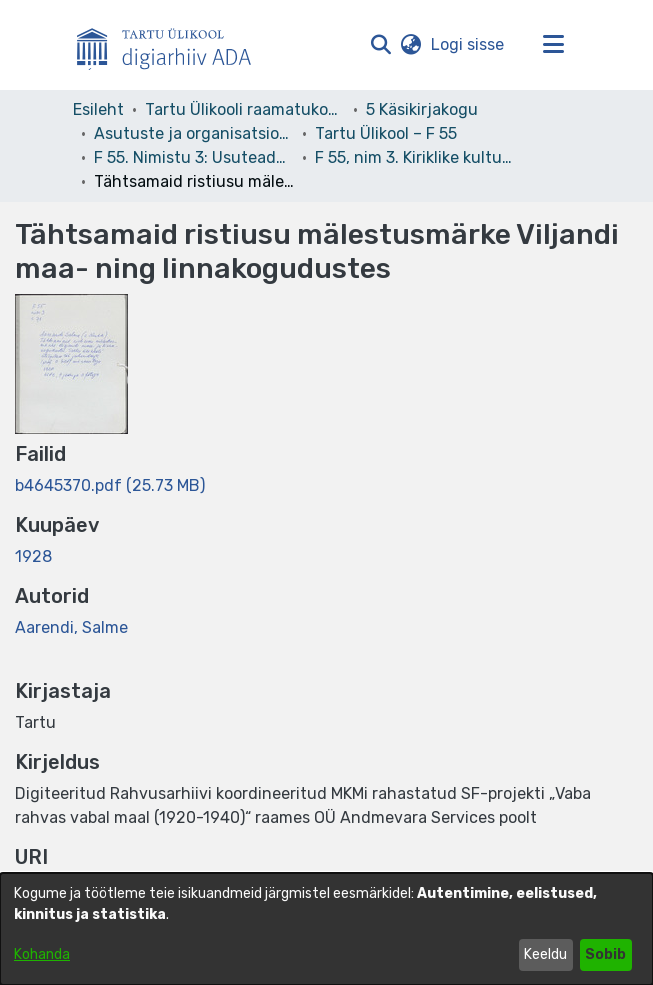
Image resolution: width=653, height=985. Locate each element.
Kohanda (42, 954)
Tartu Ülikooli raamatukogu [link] (245, 109)
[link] (110, 485)
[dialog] (326, 929)
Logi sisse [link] (468, 44)
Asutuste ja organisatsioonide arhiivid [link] (194, 133)
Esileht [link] (98, 109)
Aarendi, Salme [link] (71, 627)
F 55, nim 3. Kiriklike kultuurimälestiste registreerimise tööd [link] (415, 157)
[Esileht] (172, 45)
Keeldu (545, 954)
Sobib (605, 954)
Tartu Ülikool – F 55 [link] (386, 133)
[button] (381, 45)
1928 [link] (33, 556)
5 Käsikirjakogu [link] (422, 109)
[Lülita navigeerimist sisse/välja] (554, 45)
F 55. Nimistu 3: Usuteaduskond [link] (194, 157)
